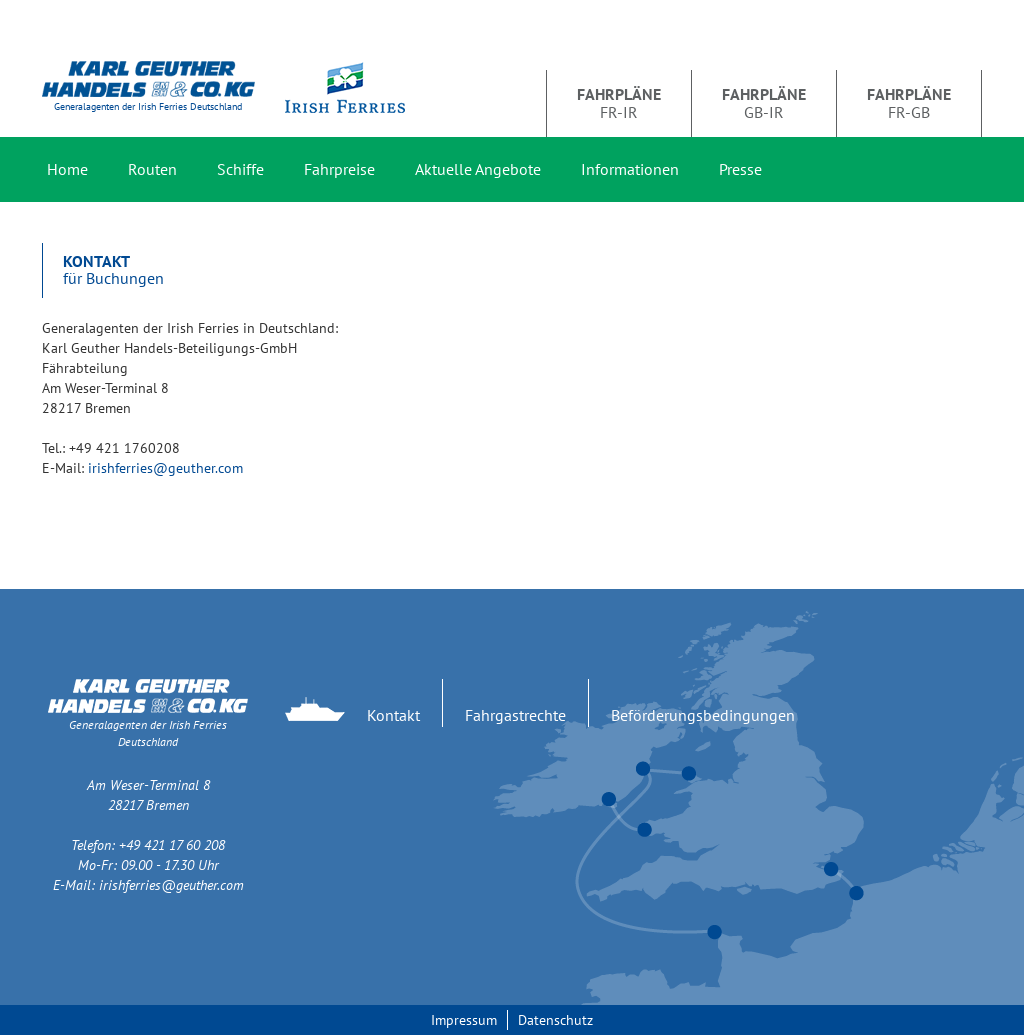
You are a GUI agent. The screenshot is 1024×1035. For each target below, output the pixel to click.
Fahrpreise (339, 169)
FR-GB (909, 103)
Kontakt (393, 715)
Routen (152, 169)
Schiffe (240, 169)
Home (67, 169)
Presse (740, 169)
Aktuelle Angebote (478, 169)
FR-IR (619, 103)
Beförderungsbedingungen (703, 715)
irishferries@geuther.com (165, 468)
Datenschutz (555, 1020)
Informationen (630, 169)
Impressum (464, 1020)
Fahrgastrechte (515, 715)
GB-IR (764, 103)
